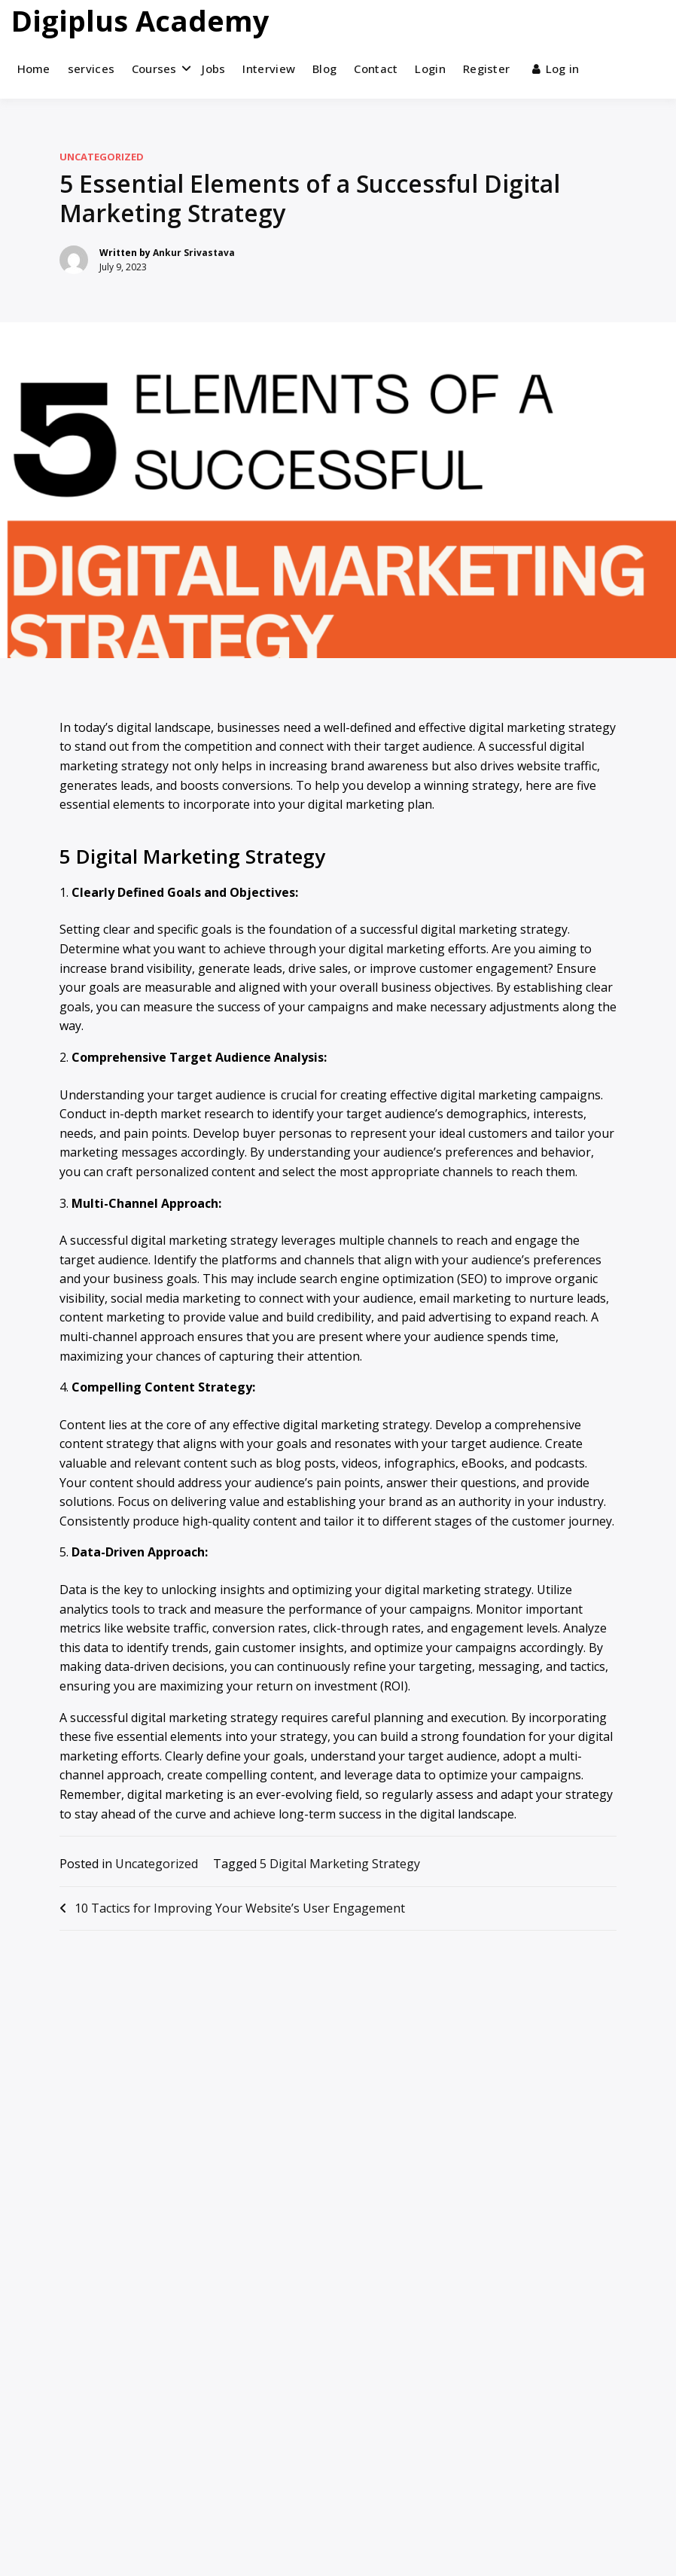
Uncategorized (101, 156)
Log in (555, 68)
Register (486, 68)
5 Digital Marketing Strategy (340, 1863)
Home (33, 68)
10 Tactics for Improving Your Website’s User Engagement (240, 1908)
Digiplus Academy (140, 20)
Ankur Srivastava (194, 252)
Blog (324, 68)
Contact (375, 68)
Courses (154, 68)
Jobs (213, 68)
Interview (268, 68)
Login (430, 68)
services (91, 68)
